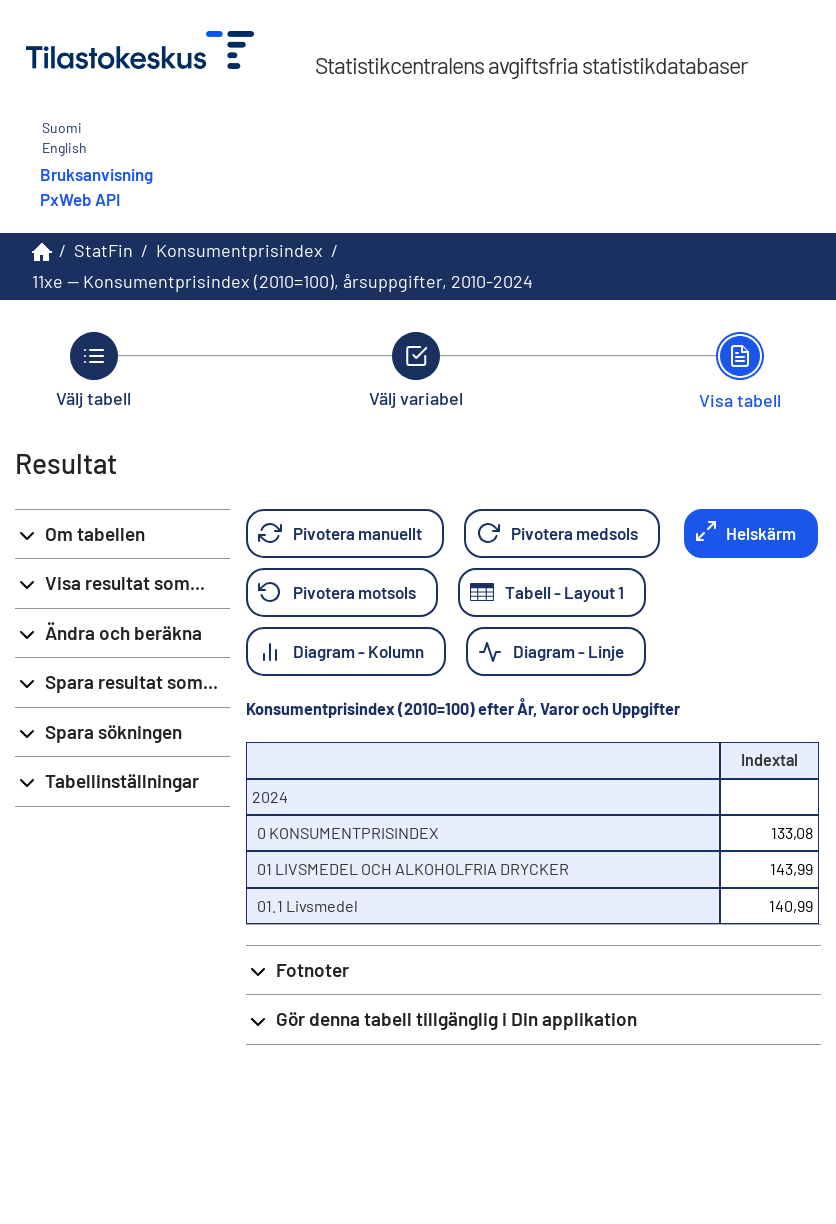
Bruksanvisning (96, 174)
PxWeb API (80, 199)
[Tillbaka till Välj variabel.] (416, 370)
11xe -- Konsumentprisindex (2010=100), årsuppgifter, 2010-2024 (282, 281)
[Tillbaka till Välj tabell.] (93, 370)
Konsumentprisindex (239, 250)
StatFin (103, 250)
